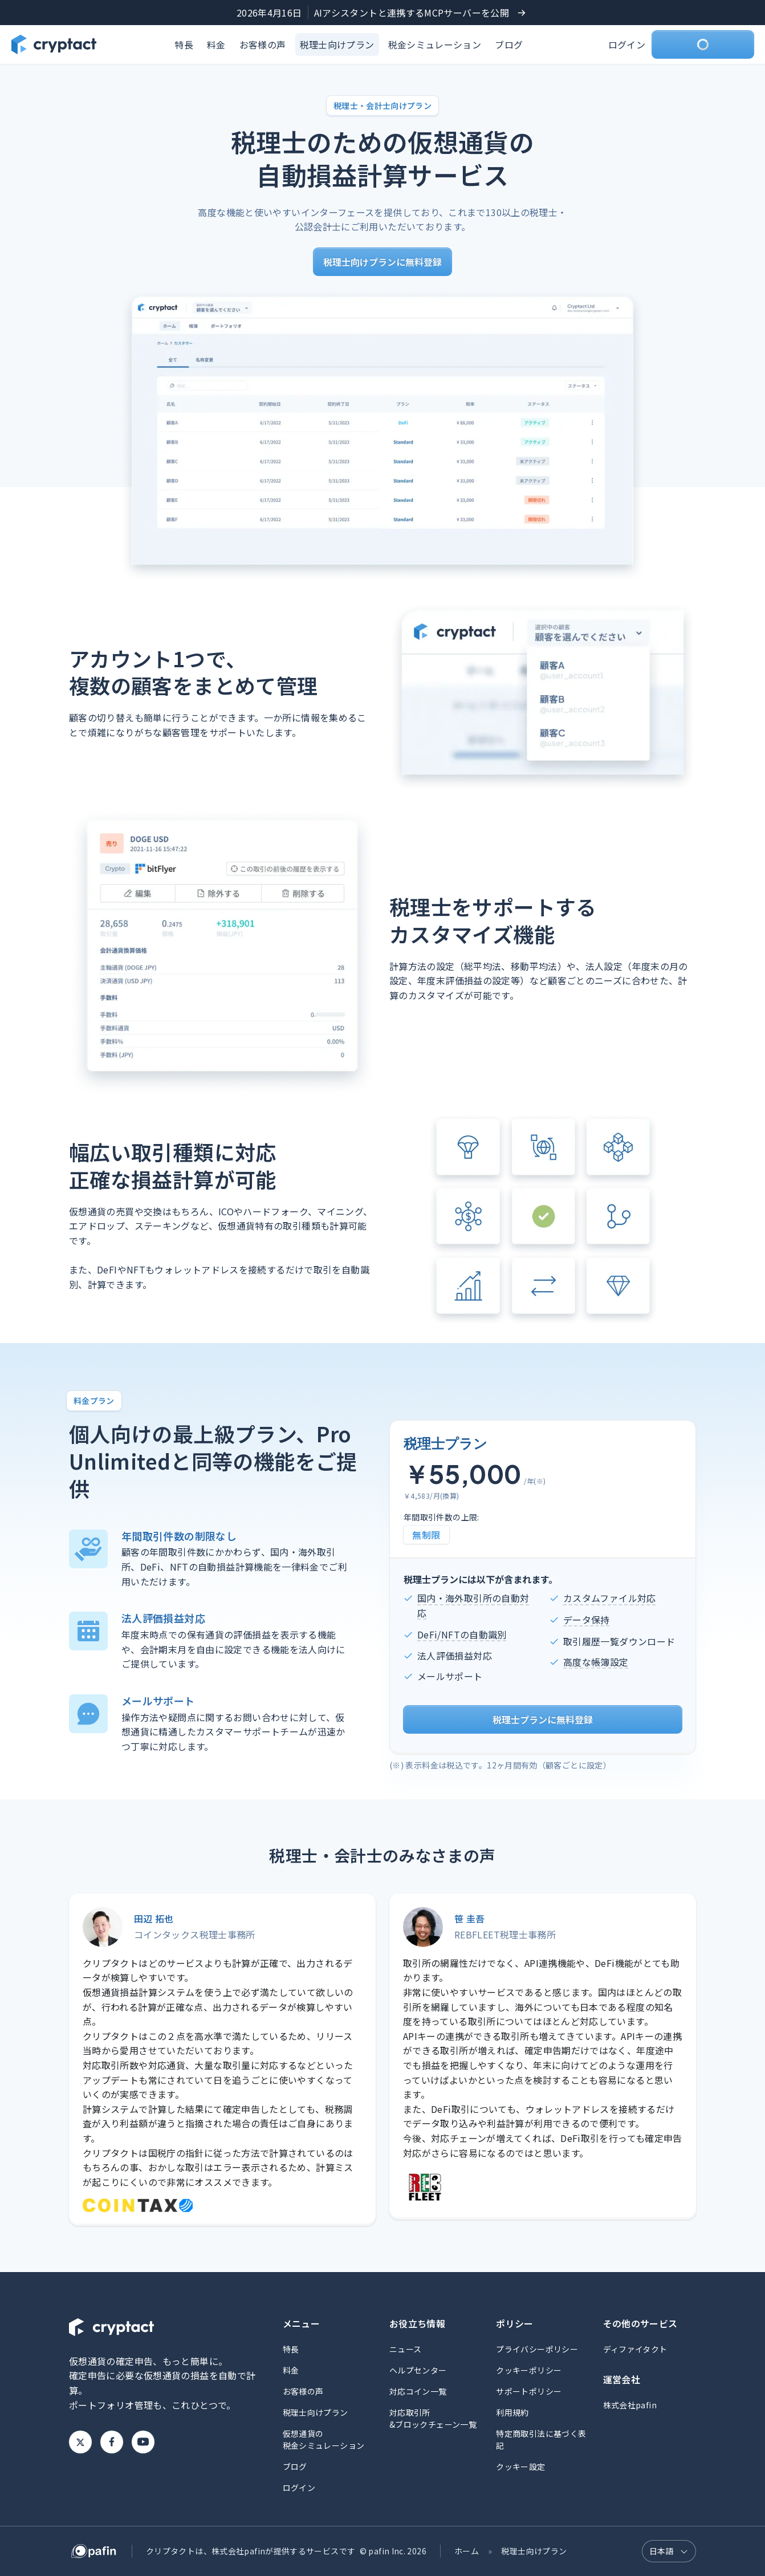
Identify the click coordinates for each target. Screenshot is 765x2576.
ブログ (509, 44)
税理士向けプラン (337, 44)
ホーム (466, 2551)
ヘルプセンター (418, 2370)
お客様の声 (262, 44)
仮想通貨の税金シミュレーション (324, 2439)
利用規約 (512, 2412)
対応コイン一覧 (418, 2391)
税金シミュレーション (435, 44)
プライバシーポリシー (537, 2349)
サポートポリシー (528, 2391)
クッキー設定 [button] (520, 2466)
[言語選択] (668, 2551)
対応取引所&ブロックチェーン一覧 (433, 2418)
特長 (183, 44)
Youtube (143, 2442)
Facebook (111, 2442)
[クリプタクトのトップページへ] (53, 44)
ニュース (405, 2349)
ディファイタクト (635, 2349)
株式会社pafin (630, 2405)
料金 (216, 44)
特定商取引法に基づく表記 (541, 2439)
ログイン (626, 44)
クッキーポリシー (528, 2370)
